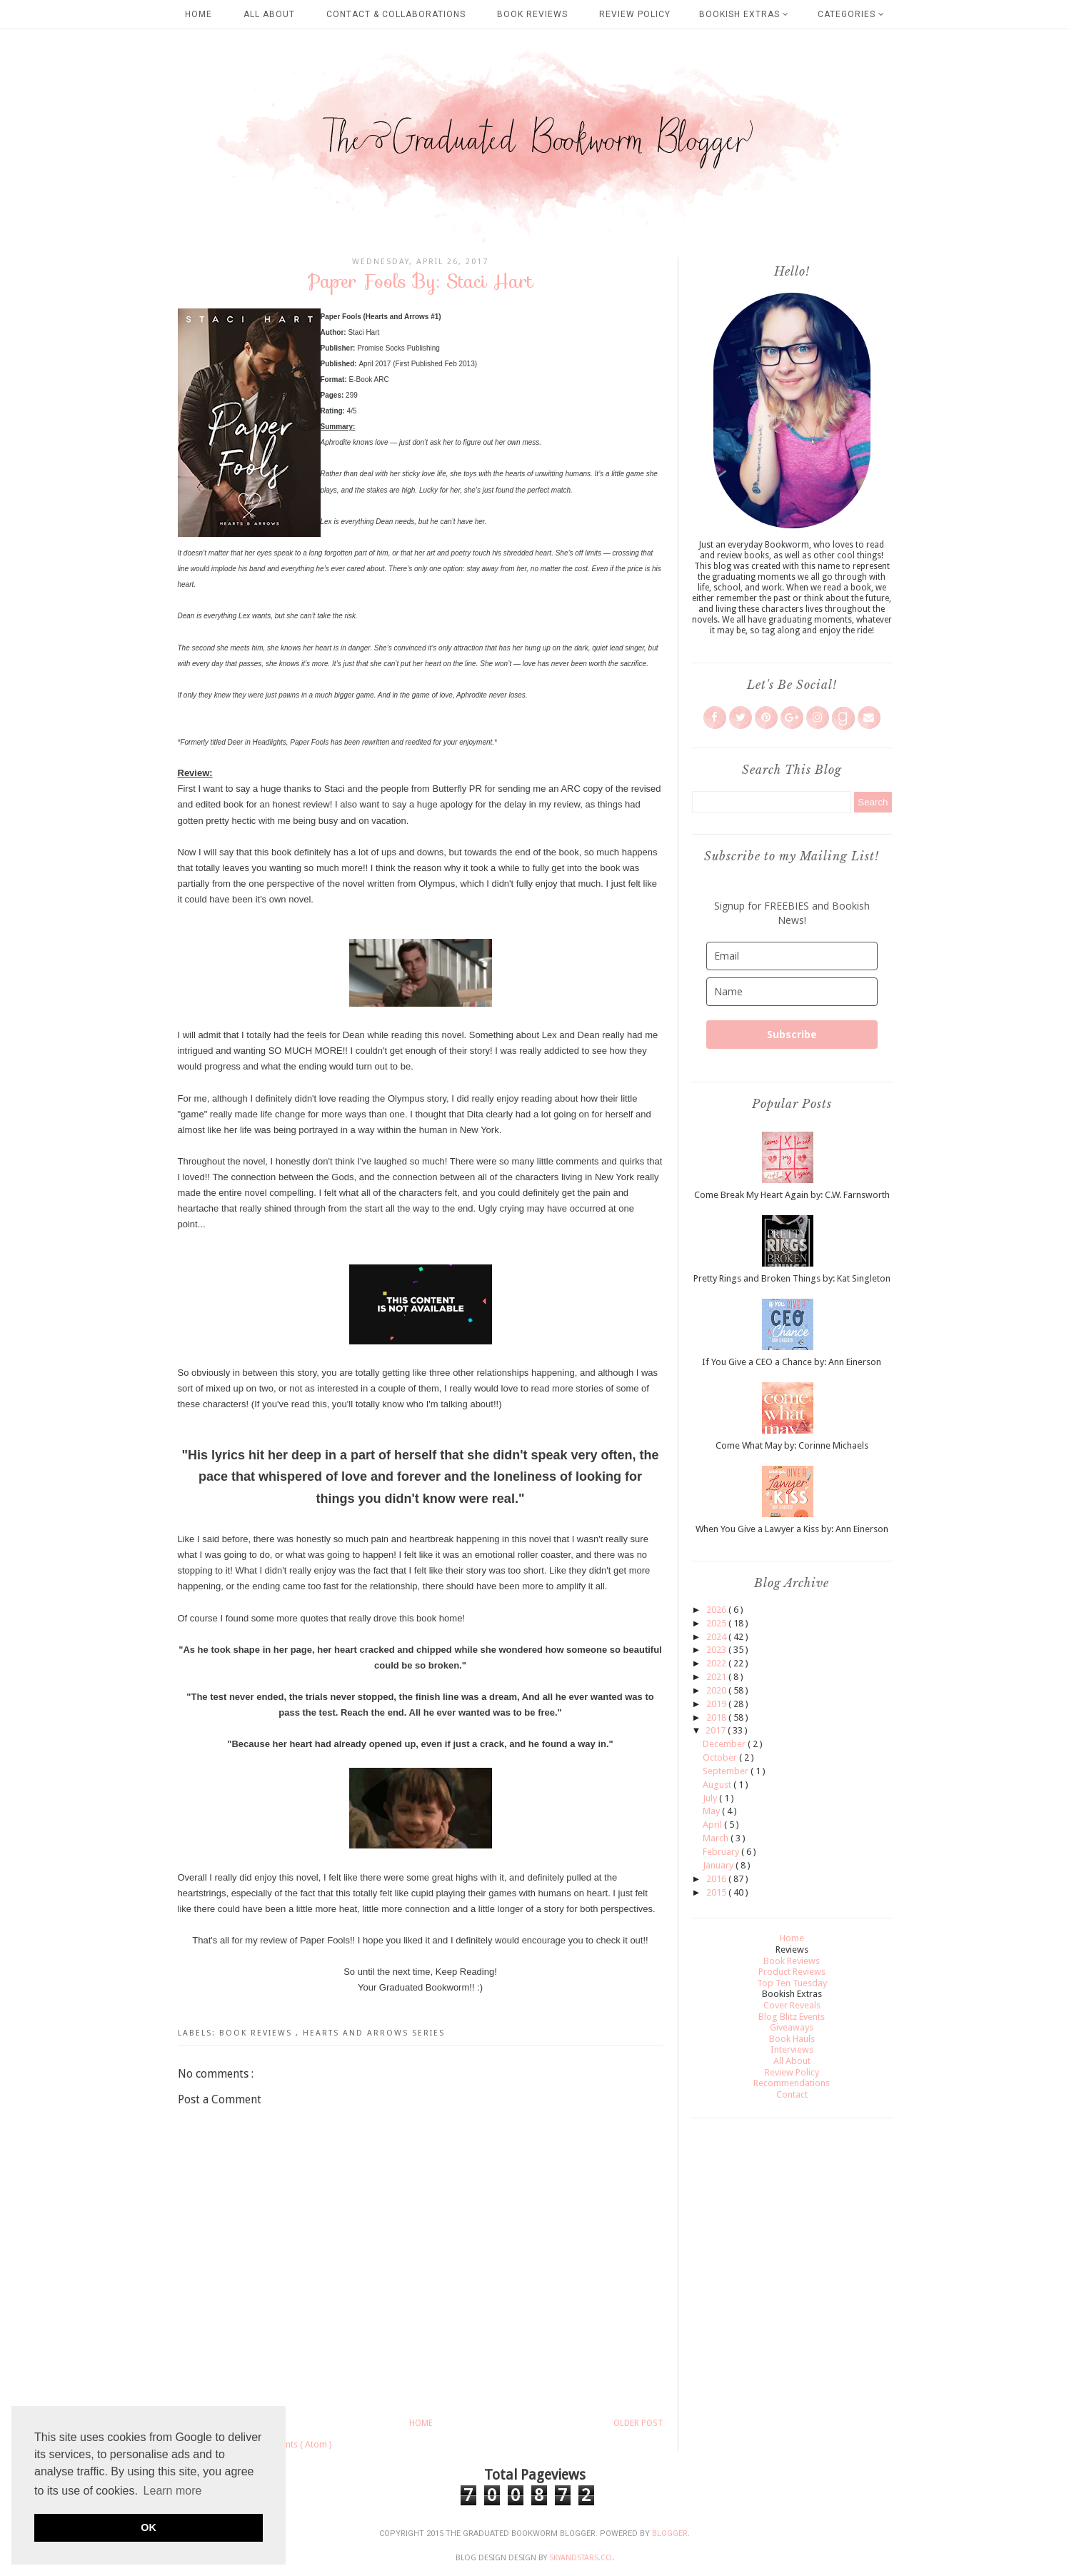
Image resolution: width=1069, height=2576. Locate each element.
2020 (717, 1690)
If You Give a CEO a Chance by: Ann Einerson (791, 1362)
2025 (717, 1623)
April (713, 1824)
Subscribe (792, 1034)
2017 (717, 1730)
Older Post (638, 2423)
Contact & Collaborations (396, 14)
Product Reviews (791, 1971)
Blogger (670, 2533)
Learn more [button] (173, 2491)
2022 (717, 1663)
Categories (851, 14)
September (727, 1771)
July (711, 1798)
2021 (717, 1676)
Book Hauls (792, 2038)
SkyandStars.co (580, 2557)
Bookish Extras (744, 14)
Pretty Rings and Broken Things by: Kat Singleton (791, 1278)
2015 (717, 1892)
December (725, 1744)
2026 (717, 1609)
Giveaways (791, 2027)
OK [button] (148, 2527)
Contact (792, 2094)
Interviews (792, 2049)
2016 (717, 1878)
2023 (717, 1649)
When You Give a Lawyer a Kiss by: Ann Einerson (792, 1529)
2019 (717, 1704)
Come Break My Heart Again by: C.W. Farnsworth (792, 1194)
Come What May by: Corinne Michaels (792, 1445)
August (718, 1784)
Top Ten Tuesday (792, 1983)
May (712, 1811)
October (721, 1757)
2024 (717, 1636)
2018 (717, 1717)
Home (198, 14)
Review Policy (635, 14)
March (717, 1838)
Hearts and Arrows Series (374, 2033)
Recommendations (791, 2083)
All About (269, 14)
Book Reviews (532, 14)
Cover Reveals (791, 2005)
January (719, 1865)
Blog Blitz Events (791, 2016)
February (722, 1851)
